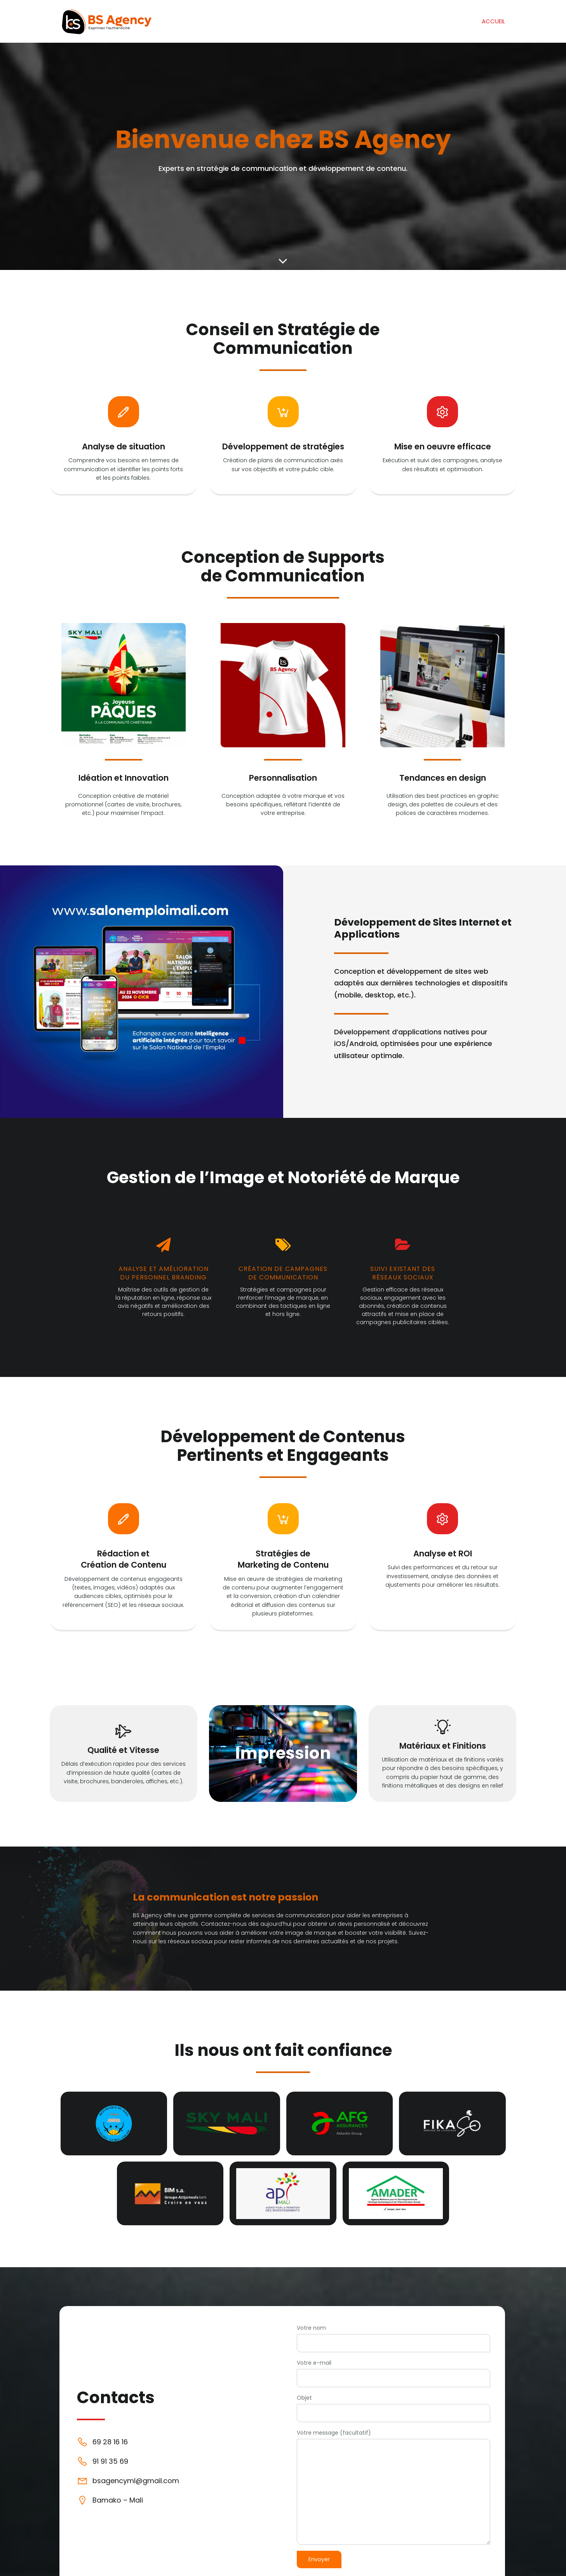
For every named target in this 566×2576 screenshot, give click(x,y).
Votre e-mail (393, 2373)
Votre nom (393, 2338)
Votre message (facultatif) (393, 2486)
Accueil (493, 21)
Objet (393, 2408)
